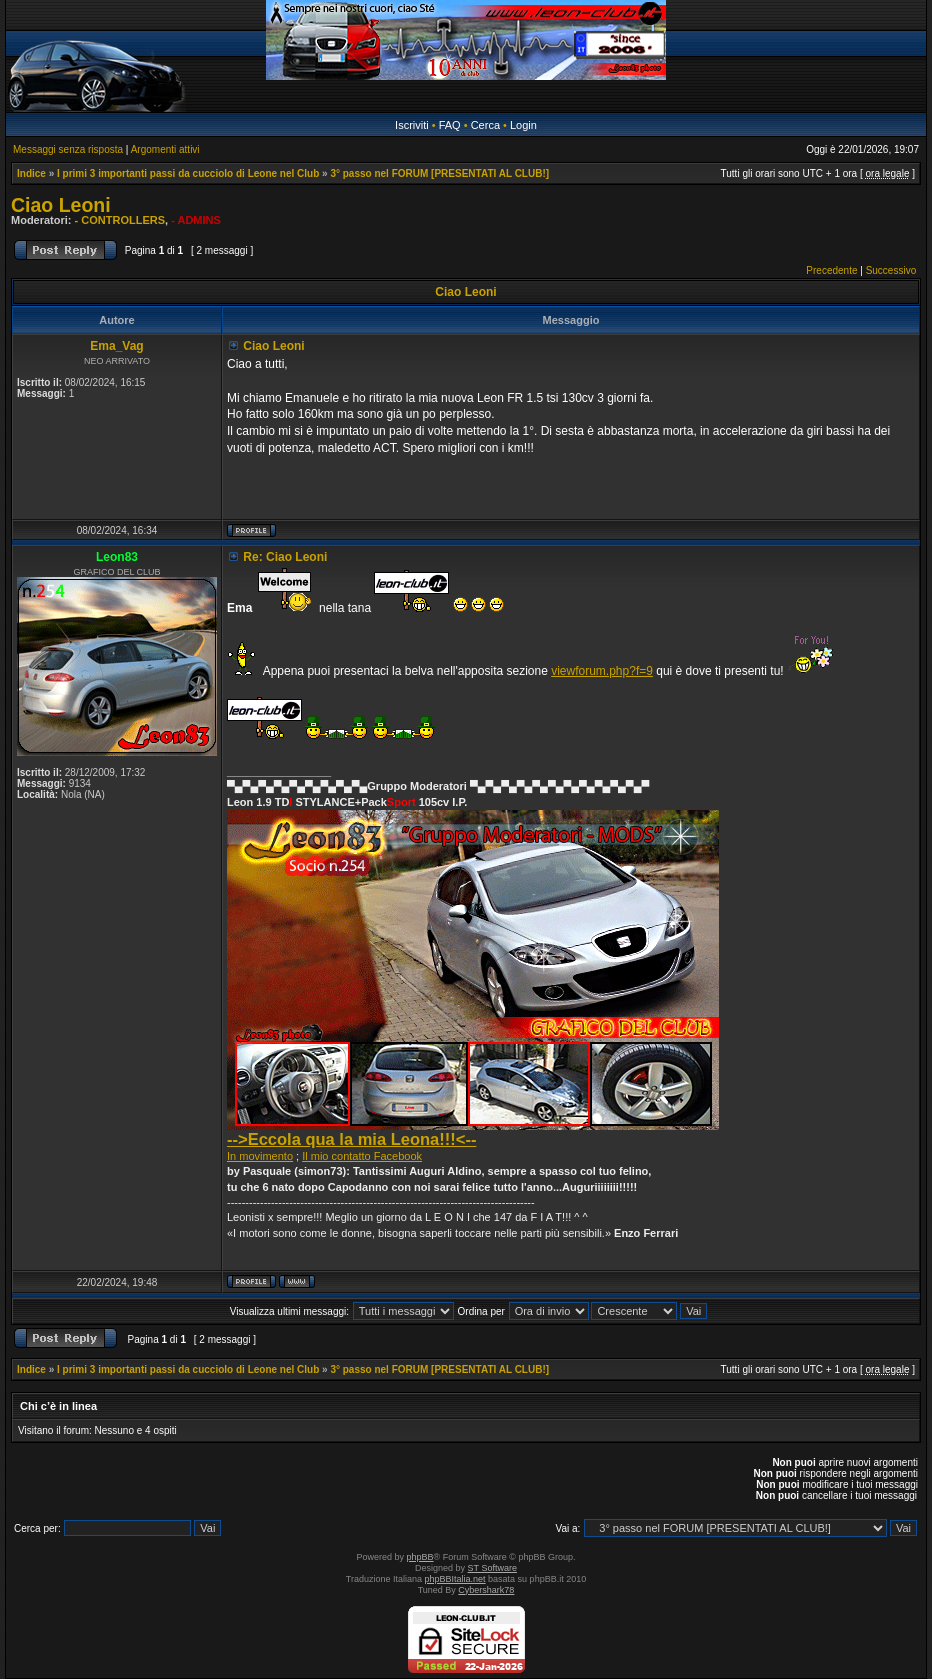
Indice (31, 173)
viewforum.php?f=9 (602, 671)
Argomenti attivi (165, 149)
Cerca (485, 125)
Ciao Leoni (61, 205)
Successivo (891, 270)
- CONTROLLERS (120, 220)
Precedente (831, 270)
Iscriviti (412, 125)
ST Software (492, 1568)
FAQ (450, 125)
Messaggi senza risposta (68, 149)
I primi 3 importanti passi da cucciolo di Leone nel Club (188, 173)
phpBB (420, 1557)
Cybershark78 (486, 1590)
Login (523, 125)
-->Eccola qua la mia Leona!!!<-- (351, 1139)
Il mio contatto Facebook (362, 1156)
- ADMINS (196, 220)
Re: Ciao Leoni (285, 557)
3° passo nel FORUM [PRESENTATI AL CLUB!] (439, 173)
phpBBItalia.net (455, 1579)
